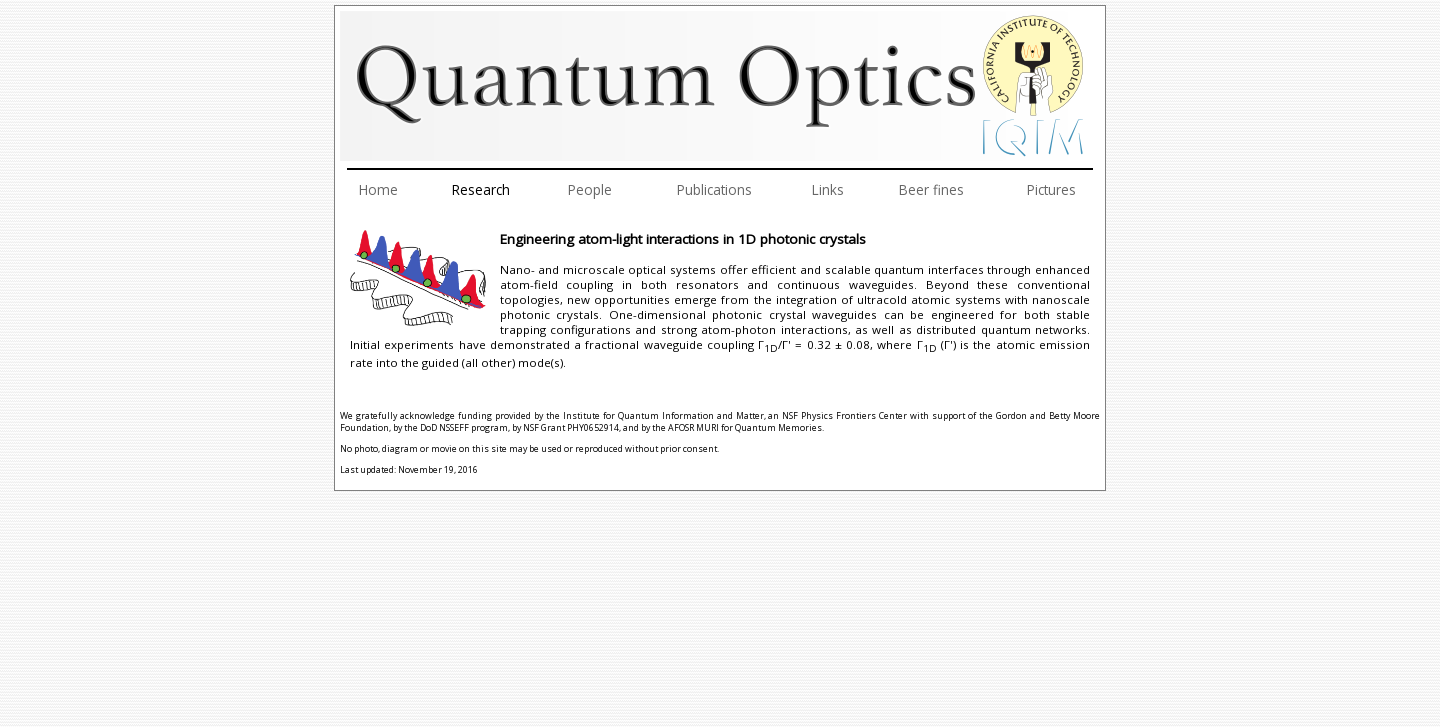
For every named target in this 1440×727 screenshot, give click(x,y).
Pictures (1051, 189)
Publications (714, 189)
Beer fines (931, 189)
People (590, 189)
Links (828, 189)
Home (378, 189)
